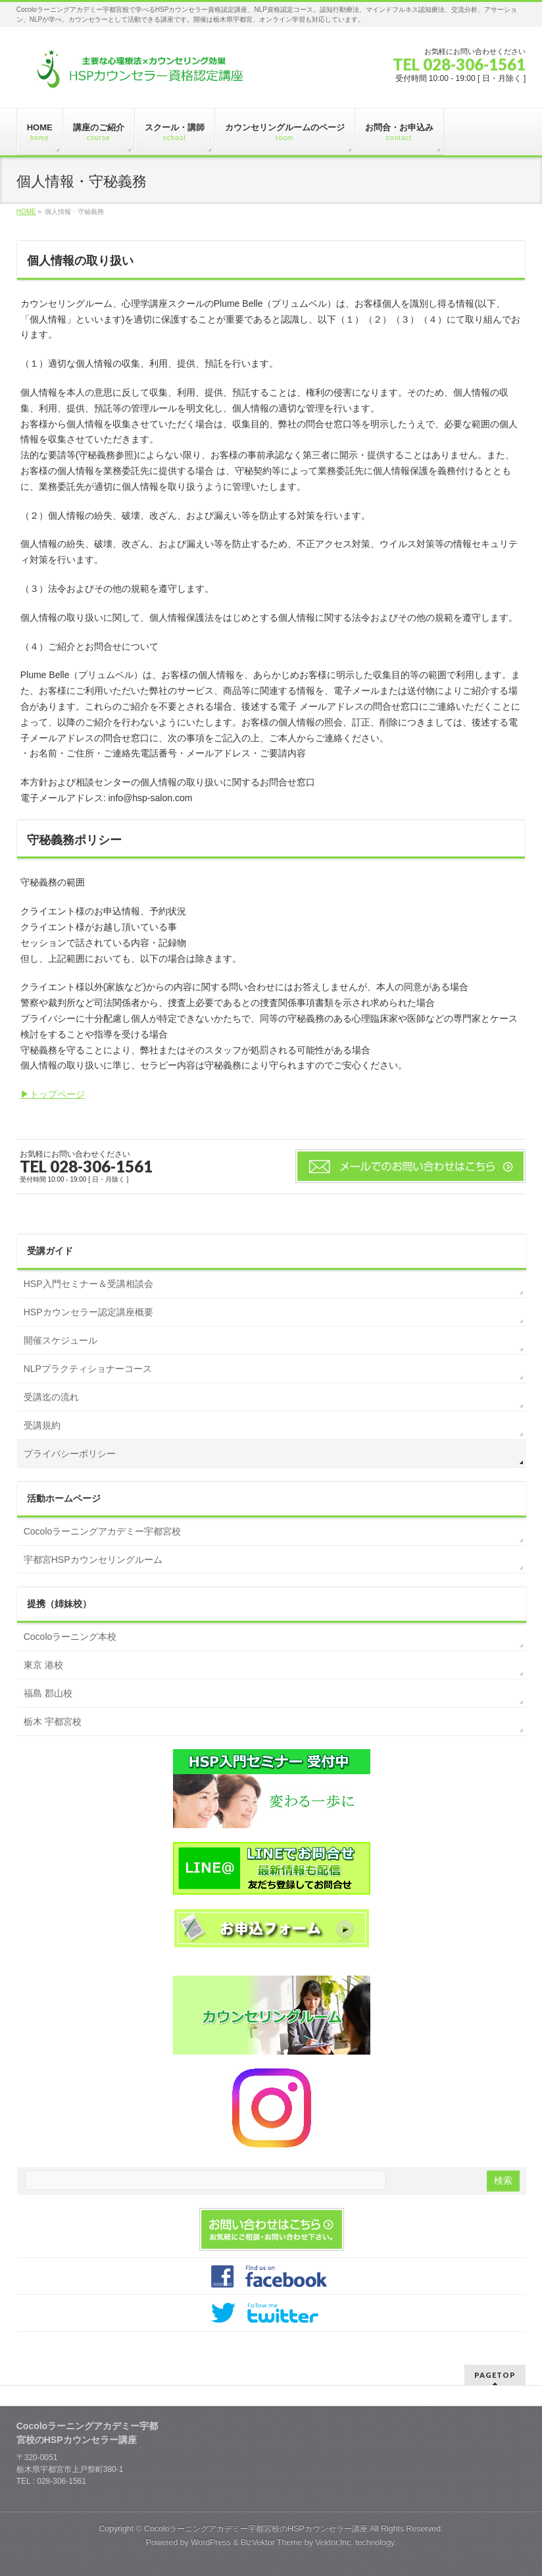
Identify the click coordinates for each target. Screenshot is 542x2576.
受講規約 (42, 1425)
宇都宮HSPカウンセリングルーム (93, 1559)
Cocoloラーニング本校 (70, 1636)
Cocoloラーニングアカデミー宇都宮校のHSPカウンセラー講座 (256, 2528)
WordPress (211, 2542)
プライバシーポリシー (70, 1453)
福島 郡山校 (48, 1693)
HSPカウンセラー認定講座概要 (88, 1312)
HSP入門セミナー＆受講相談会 (88, 1283)
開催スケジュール (60, 1340)
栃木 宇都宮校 (53, 1721)
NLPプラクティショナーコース (88, 1368)
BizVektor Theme (272, 2542)
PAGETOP (495, 2375)
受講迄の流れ (51, 1397)
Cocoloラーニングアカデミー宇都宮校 (103, 1531)
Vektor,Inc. (334, 2542)
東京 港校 (43, 1665)
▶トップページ (52, 1094)
